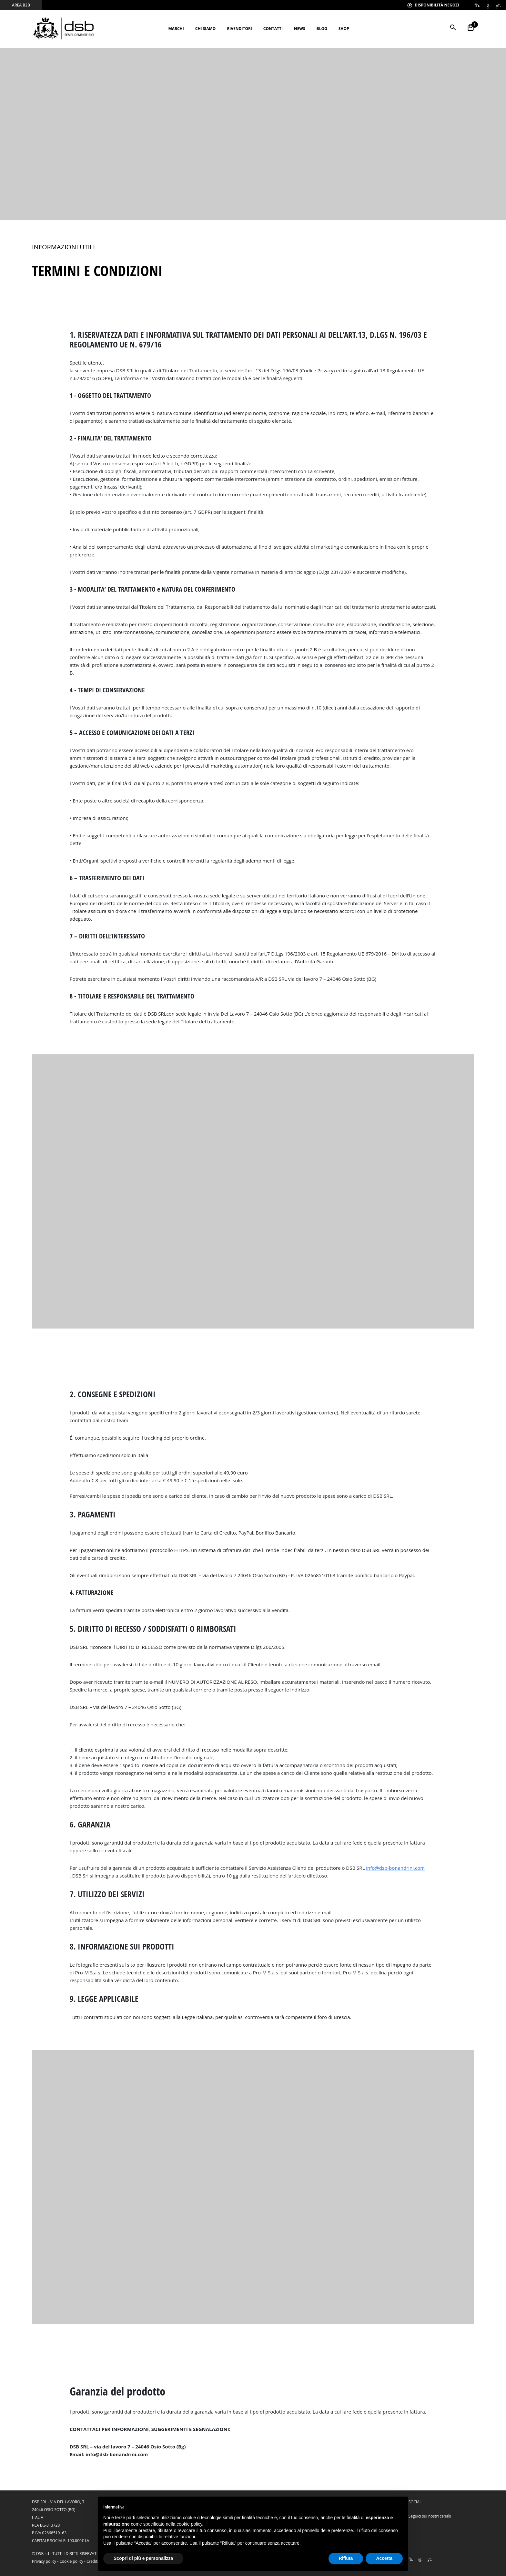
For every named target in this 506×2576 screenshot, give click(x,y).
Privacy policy (44, 2561)
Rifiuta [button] (346, 2558)
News (299, 28)
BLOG (322, 28)
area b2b (21, 5)
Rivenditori (239, 28)
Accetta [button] (384, 2558)
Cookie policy (71, 2561)
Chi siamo (205, 28)
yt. (498, 5)
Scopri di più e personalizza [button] (143, 2558)
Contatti (273, 28)
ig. (488, 5)
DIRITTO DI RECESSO (139, 1647)
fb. (477, 5)
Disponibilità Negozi (433, 5)
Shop (344, 28)
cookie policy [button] (189, 2524)
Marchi (176, 28)
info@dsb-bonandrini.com (395, 1868)
